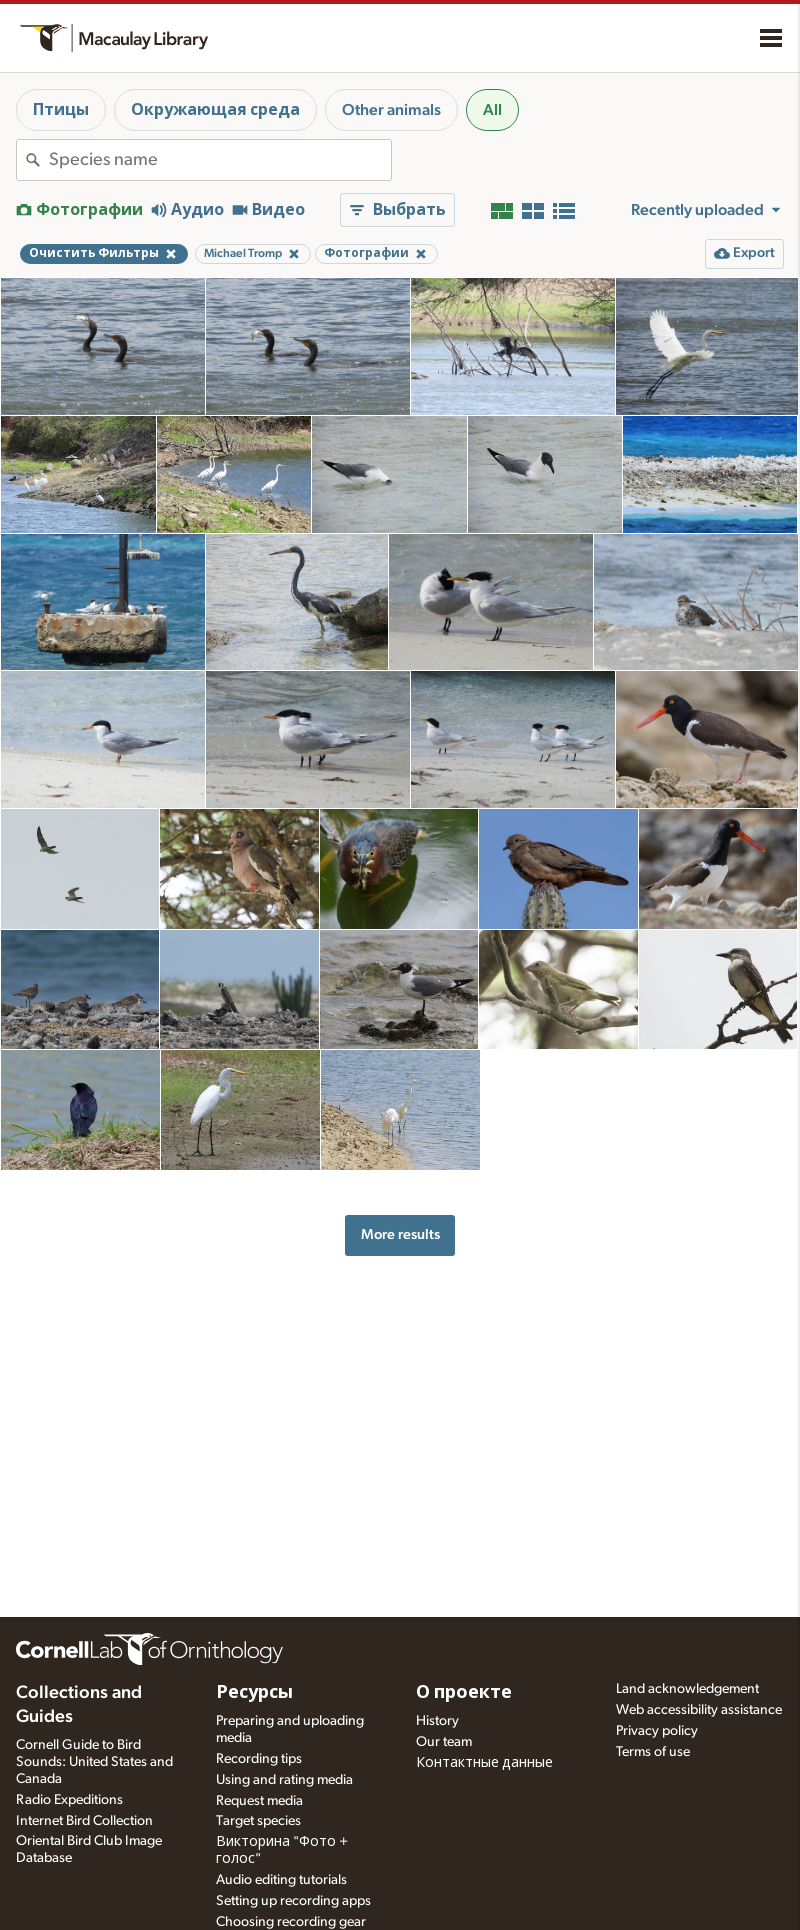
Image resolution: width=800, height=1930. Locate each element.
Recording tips (259, 1759)
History (437, 1721)
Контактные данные (484, 1763)
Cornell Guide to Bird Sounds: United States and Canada (94, 1762)
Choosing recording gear (291, 1922)
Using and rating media (284, 1780)
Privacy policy (657, 1731)
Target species (258, 1821)
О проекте (464, 1693)
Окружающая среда (215, 110)
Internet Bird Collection (84, 1821)
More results (400, 1234)
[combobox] (220, 160)
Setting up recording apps (293, 1901)
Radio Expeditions (69, 1800)
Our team (444, 1742)
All (492, 110)
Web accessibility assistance (699, 1710)
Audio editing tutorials (281, 1880)
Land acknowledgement (687, 1689)
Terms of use (653, 1752)
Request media (259, 1801)
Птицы (61, 110)
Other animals (391, 110)
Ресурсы (254, 1693)
